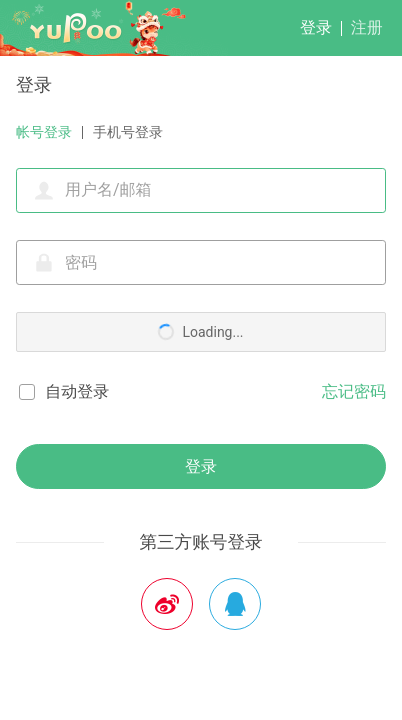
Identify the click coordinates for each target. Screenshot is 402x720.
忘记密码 (354, 391)
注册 (367, 27)
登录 (316, 27)
